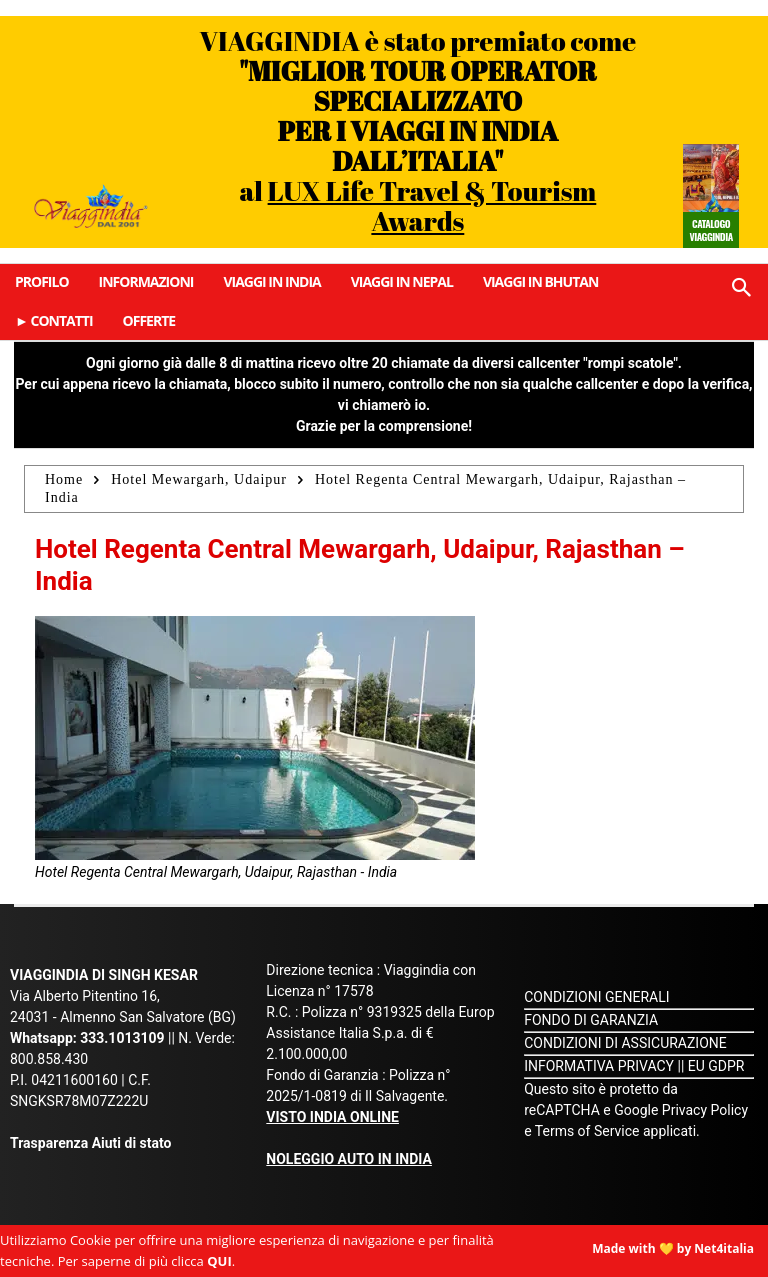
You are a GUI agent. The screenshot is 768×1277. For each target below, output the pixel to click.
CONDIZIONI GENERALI (596, 997)
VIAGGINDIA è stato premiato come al (418, 130)
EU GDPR (716, 1066)
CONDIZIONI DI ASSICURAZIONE (625, 1043)
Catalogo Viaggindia (710, 230)
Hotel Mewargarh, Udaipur (199, 479)
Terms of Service (587, 1131)
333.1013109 (122, 1038)
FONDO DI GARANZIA (591, 1020)
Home (64, 479)
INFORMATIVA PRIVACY (599, 1066)
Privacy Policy (705, 1110)
